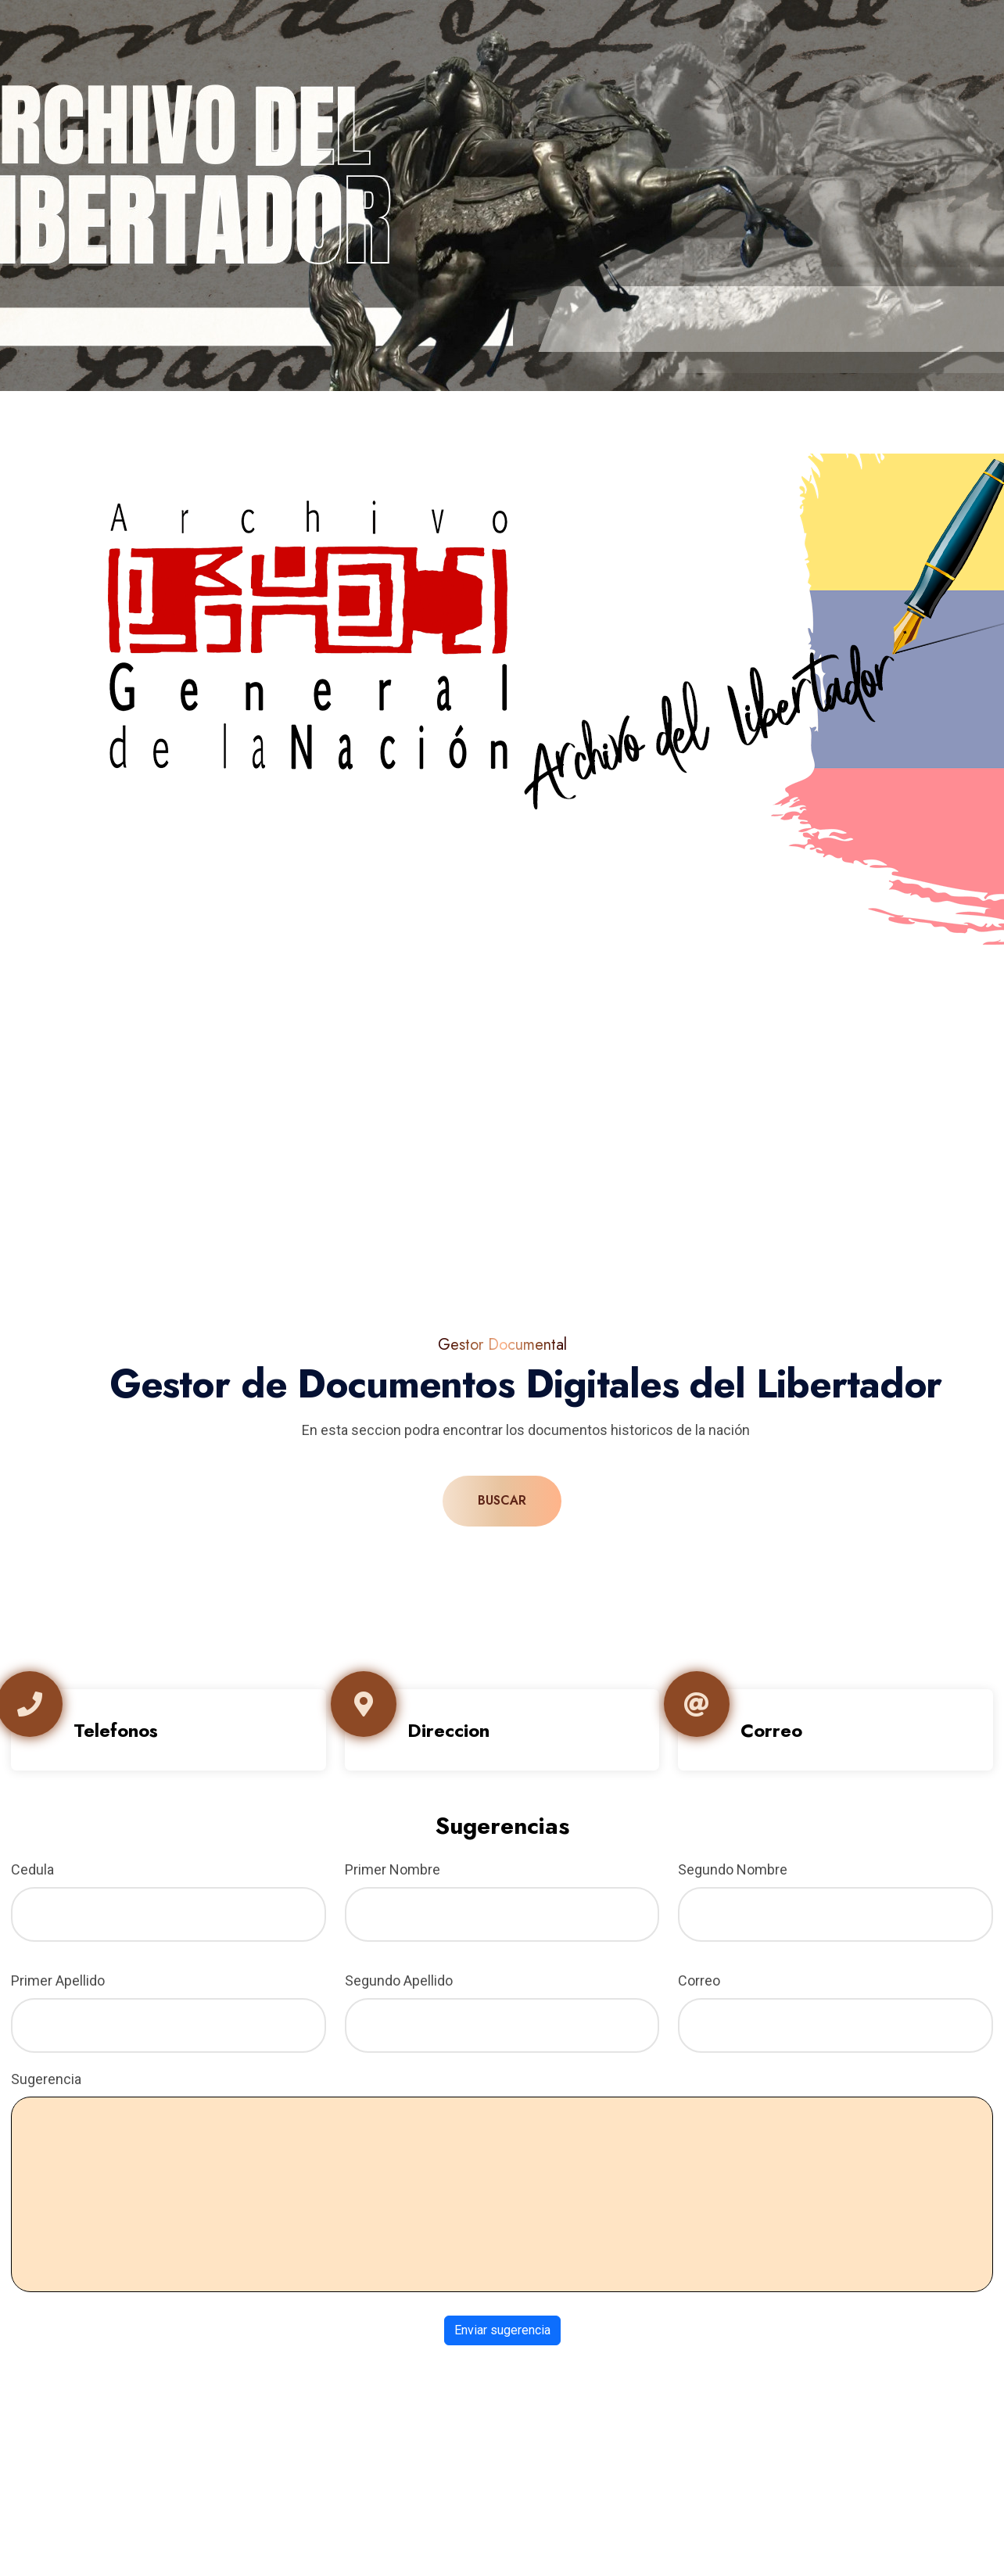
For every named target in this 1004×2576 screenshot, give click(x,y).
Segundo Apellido (399, 1980)
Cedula (32, 1869)
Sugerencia (46, 2079)
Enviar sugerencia (502, 2330)
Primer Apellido (58, 1980)
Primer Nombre (392, 1869)
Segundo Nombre (732, 1869)
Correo (699, 1980)
